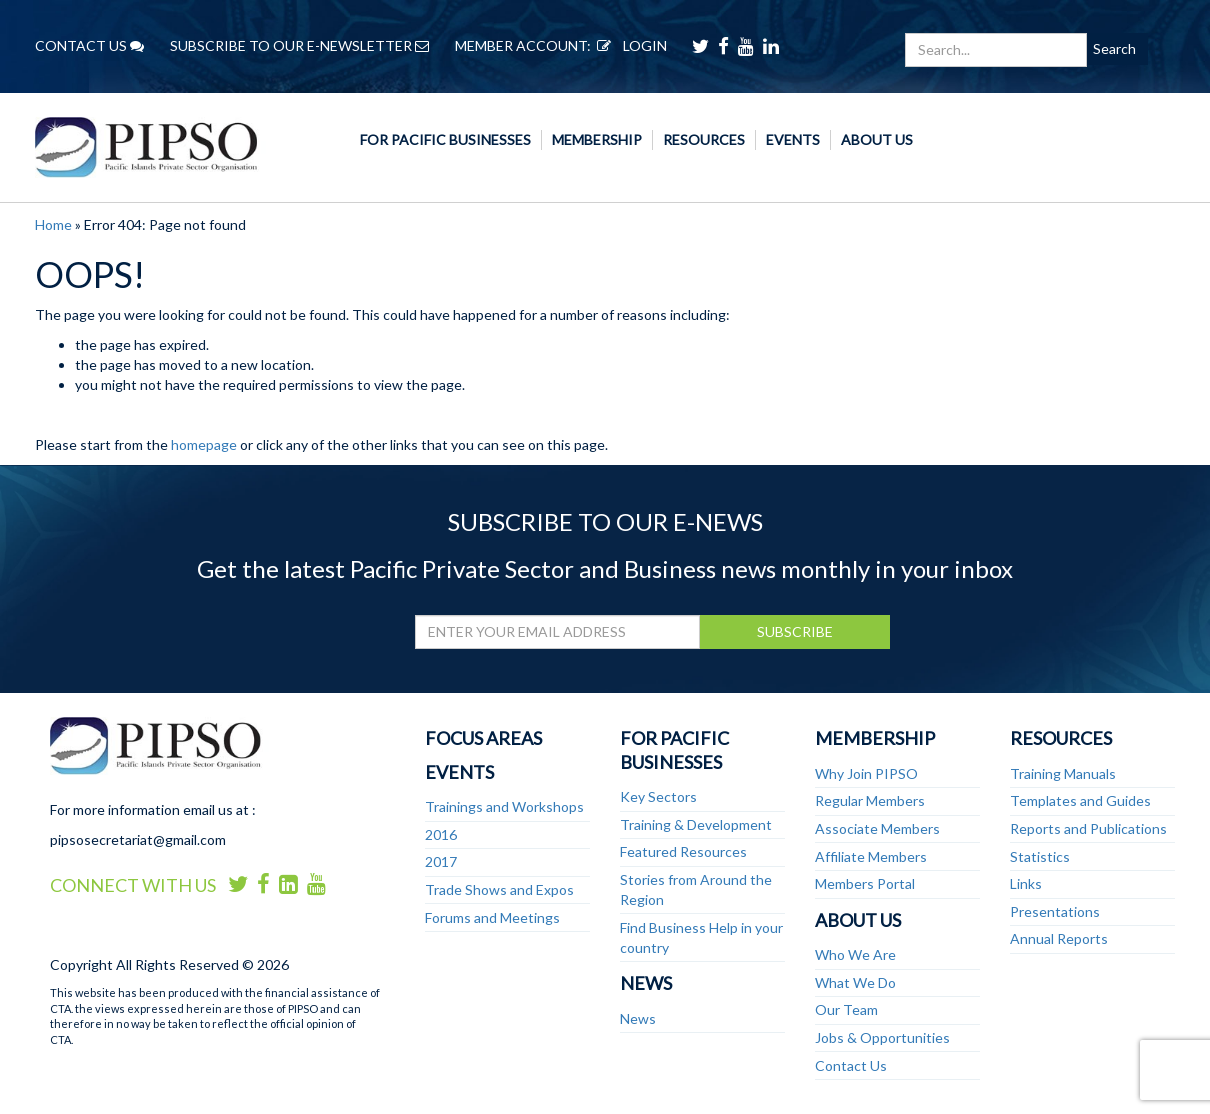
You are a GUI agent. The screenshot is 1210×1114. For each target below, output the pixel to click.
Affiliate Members (871, 856)
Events (793, 139)
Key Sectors (658, 796)
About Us (877, 139)
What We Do (855, 982)
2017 (441, 861)
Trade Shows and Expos (499, 889)
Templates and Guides (1080, 800)
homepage (204, 444)
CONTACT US (89, 45)
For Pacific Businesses (445, 139)
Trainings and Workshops (504, 806)
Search (1114, 48)
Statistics (1040, 856)
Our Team (846, 1009)
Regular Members (870, 800)
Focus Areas (483, 738)
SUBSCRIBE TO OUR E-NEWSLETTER (299, 45)
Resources (704, 139)
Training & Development (696, 824)
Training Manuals (1063, 773)
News (646, 983)
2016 (441, 834)
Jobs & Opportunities (882, 1037)
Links (1026, 883)
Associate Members (877, 828)
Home (53, 224)
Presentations (1055, 911)
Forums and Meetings (492, 917)
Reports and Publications (1088, 828)
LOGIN (629, 45)
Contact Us (851, 1065)
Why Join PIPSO (866, 773)
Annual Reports (1059, 938)
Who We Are (855, 954)
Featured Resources (683, 851)
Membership (597, 139)
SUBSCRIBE (795, 631)
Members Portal (865, 883)
